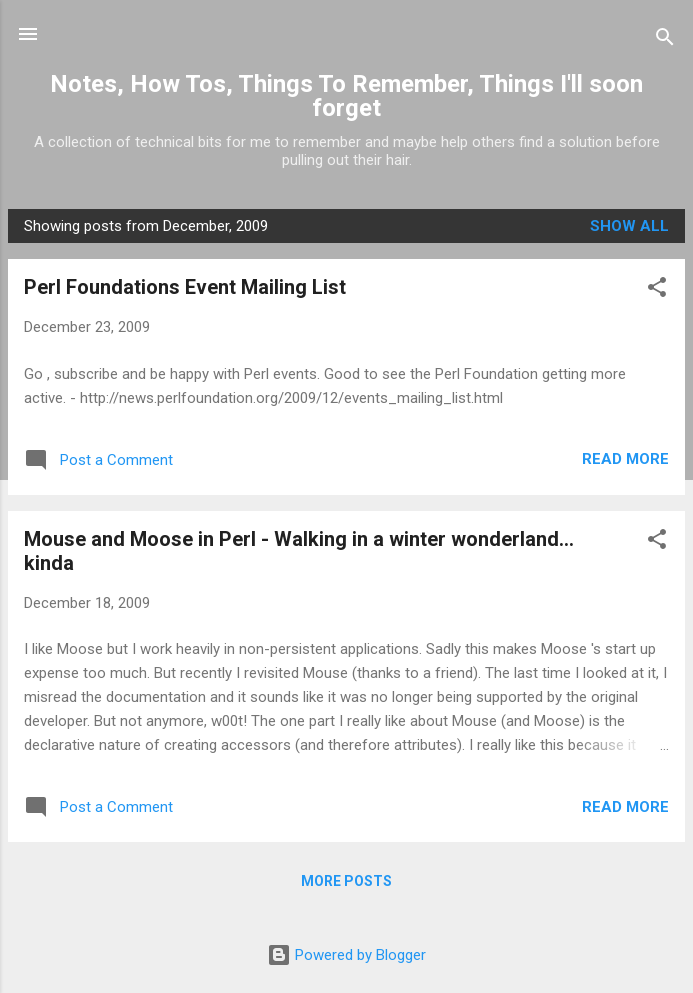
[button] (657, 290)
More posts (346, 881)
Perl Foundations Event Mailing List (185, 287)
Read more (625, 459)
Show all (629, 226)
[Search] (665, 40)
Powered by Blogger (346, 955)
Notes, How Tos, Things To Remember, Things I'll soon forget (346, 96)
